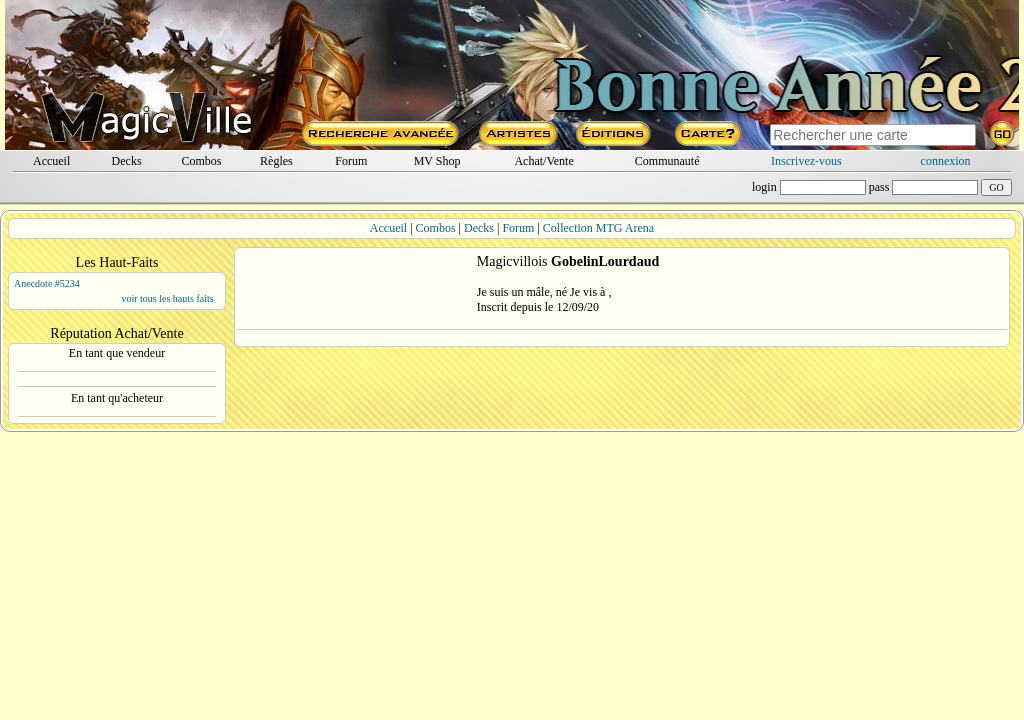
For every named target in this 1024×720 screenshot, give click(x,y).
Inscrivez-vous (806, 161)
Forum (351, 161)
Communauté (667, 161)
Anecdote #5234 (47, 283)
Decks (127, 161)
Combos (201, 161)
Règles (276, 161)
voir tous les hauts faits (167, 298)
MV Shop (437, 161)
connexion (946, 161)
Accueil (51, 161)
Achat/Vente (543, 161)
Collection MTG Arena (598, 228)
